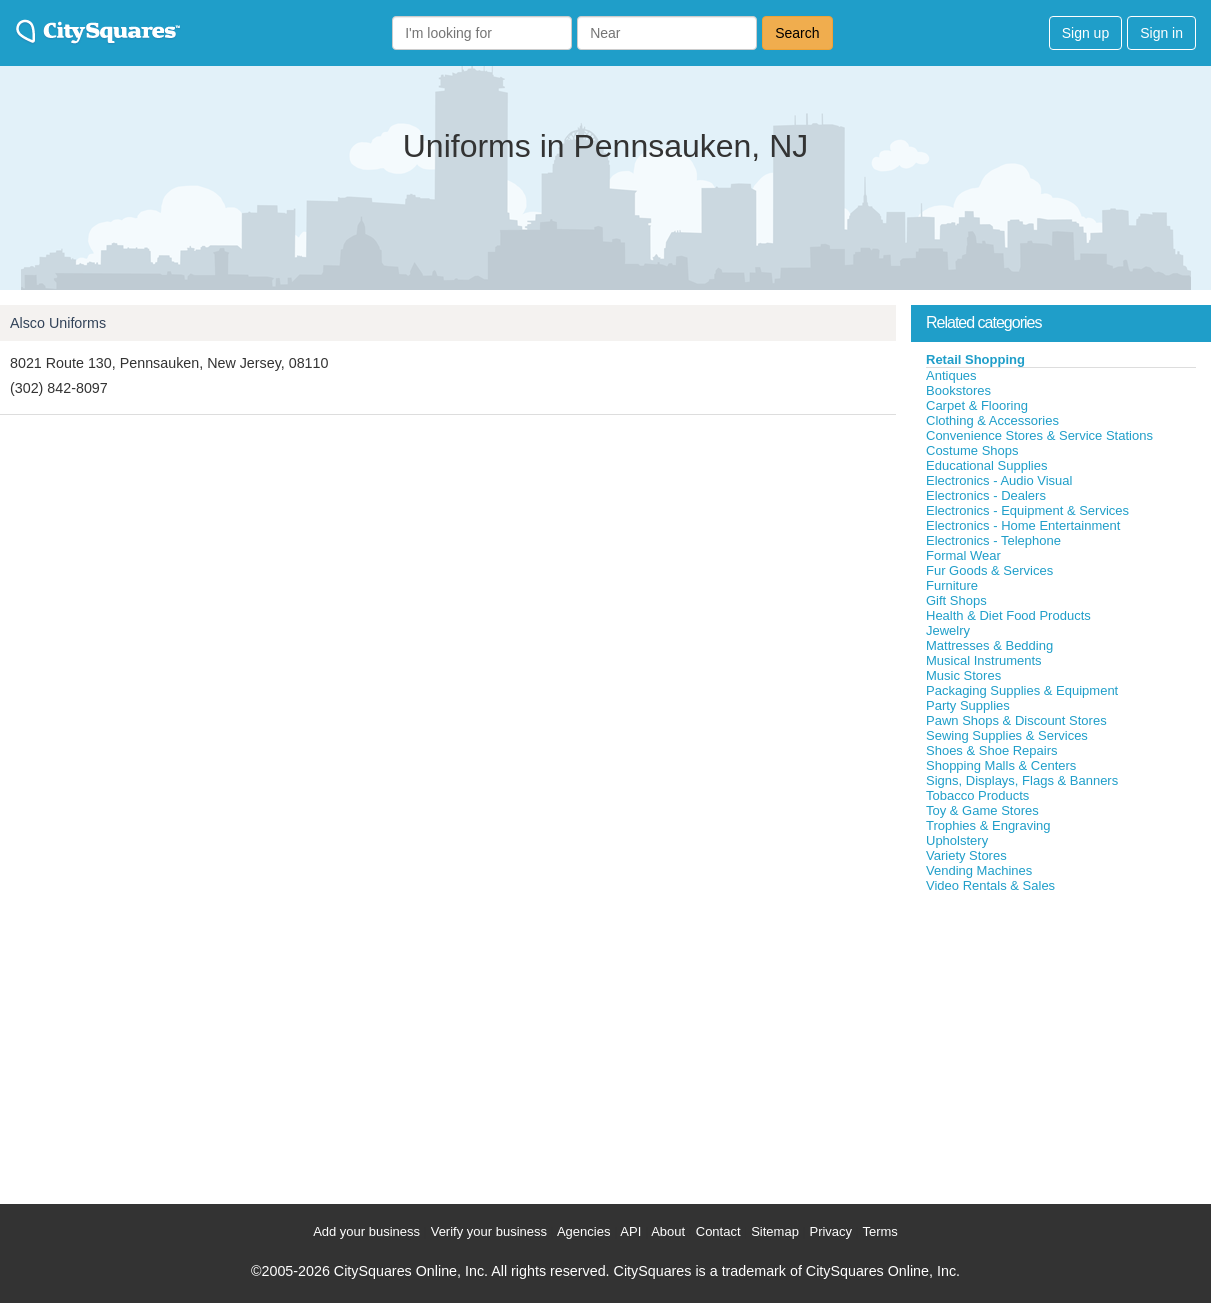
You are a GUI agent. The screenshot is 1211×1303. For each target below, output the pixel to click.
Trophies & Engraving (988, 825)
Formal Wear (963, 555)
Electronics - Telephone (993, 540)
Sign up (1085, 33)
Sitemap (775, 1231)
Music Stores (963, 675)
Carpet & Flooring (977, 405)
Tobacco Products (977, 795)
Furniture (952, 585)
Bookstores (958, 390)
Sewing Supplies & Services (1007, 735)
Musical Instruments (984, 660)
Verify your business (489, 1231)
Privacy (830, 1231)
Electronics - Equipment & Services (1027, 510)
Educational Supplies (986, 465)
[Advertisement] (1061, 1044)
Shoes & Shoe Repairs (992, 750)
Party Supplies (968, 705)
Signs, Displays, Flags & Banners (1022, 780)
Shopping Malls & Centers (1001, 765)
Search (797, 33)
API (630, 1231)
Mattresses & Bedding (989, 645)
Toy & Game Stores (982, 810)
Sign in (1161, 33)
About (668, 1231)
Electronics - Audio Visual (999, 480)
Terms (879, 1231)
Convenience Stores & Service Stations (1039, 435)
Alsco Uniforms (58, 323)
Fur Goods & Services (989, 570)
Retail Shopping (975, 359)
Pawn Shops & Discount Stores (1016, 720)
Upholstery (957, 840)
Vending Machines (979, 870)
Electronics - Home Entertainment (1023, 525)
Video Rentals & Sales (990, 885)
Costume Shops (972, 450)
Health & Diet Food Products (1008, 615)
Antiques (951, 375)
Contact (718, 1231)
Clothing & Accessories (992, 420)
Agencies (583, 1231)
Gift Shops (956, 600)
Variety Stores (966, 855)
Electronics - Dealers (986, 495)
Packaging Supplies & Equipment (1022, 690)
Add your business (366, 1231)
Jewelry (948, 630)
